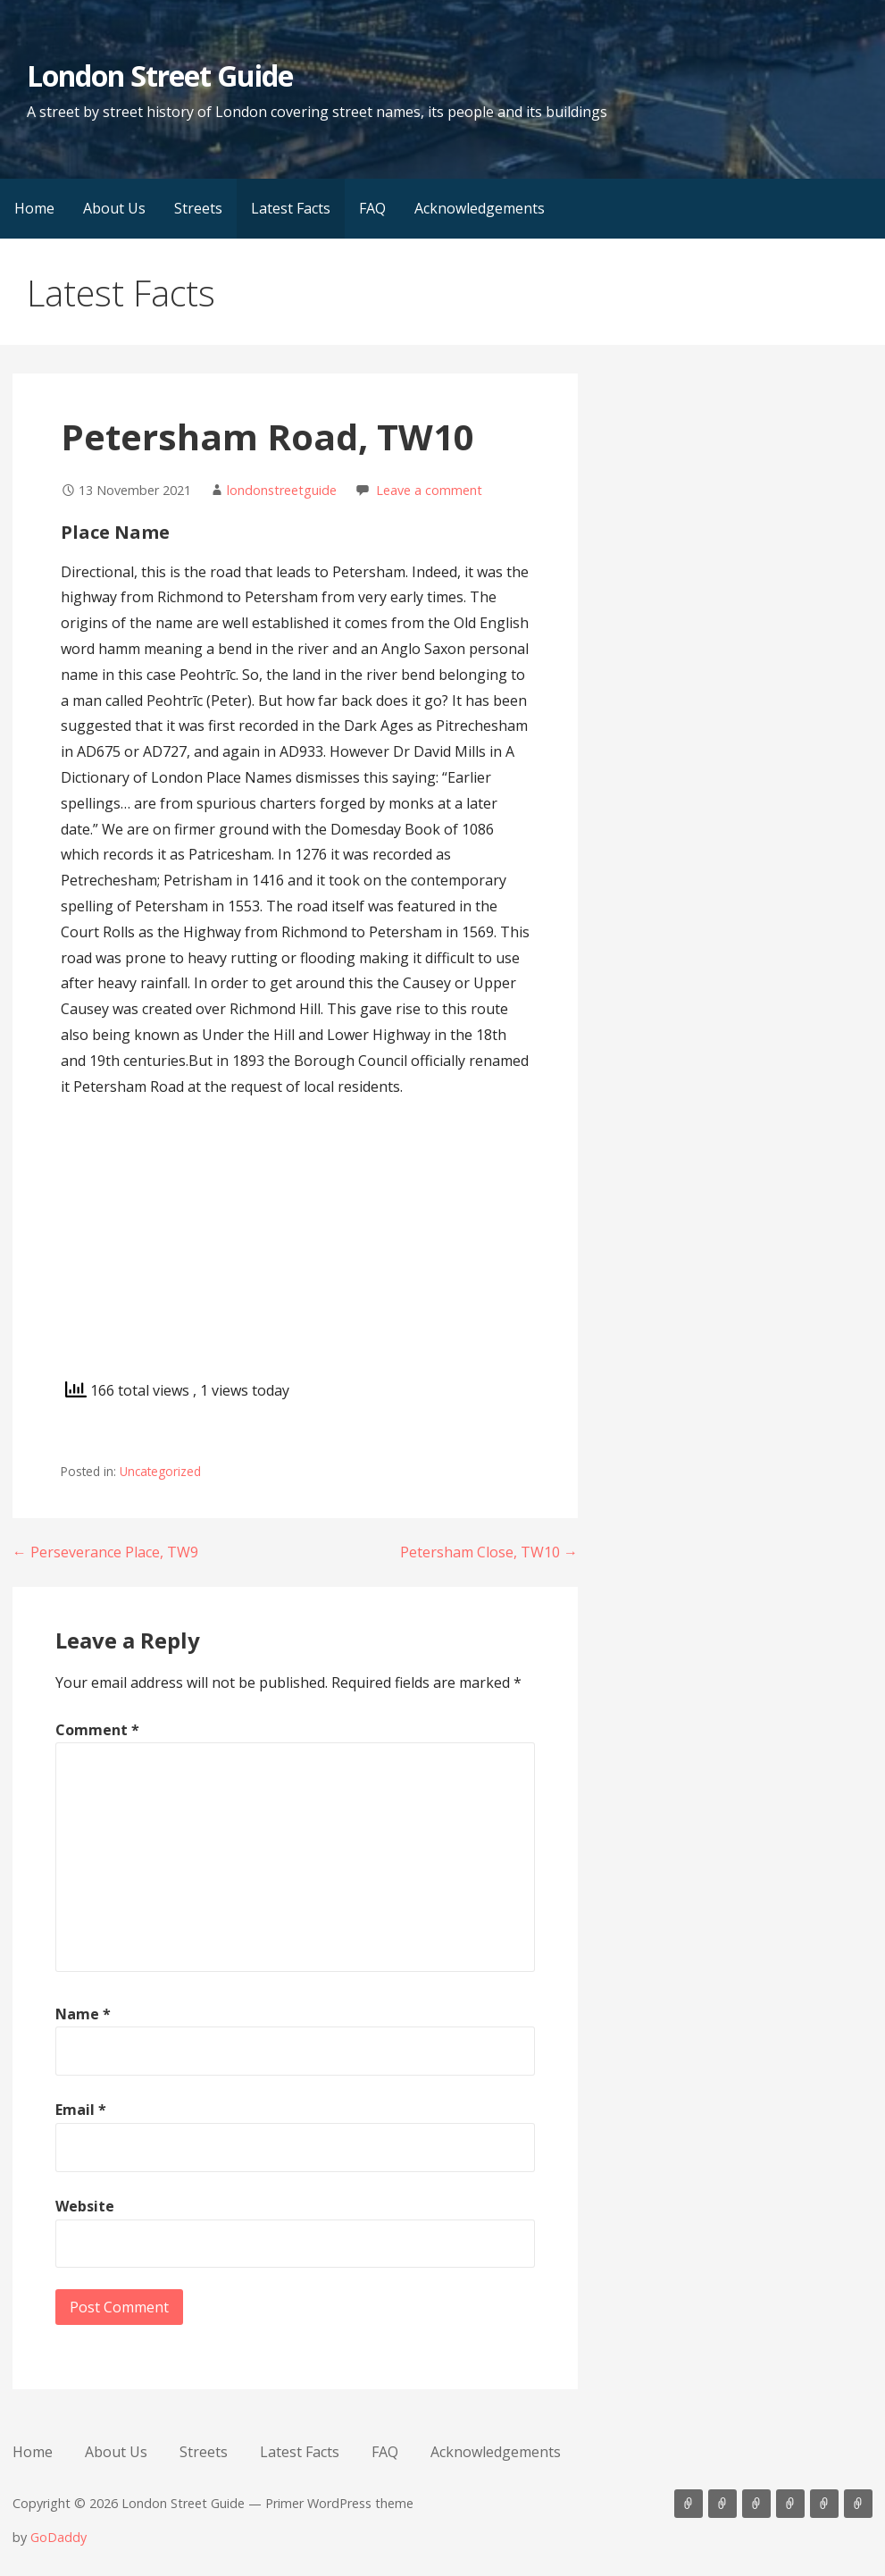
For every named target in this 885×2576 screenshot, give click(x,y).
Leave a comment (429, 490)
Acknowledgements (479, 208)
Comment (97, 1730)
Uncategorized (160, 1471)
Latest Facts (290, 208)
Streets (198, 208)
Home (34, 208)
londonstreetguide (282, 490)
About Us (114, 208)
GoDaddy (58, 2537)
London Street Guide (160, 75)
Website (84, 2206)
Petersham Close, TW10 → (489, 1552)
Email (80, 2109)
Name (83, 2014)
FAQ (372, 208)
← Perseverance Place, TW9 (105, 1552)
